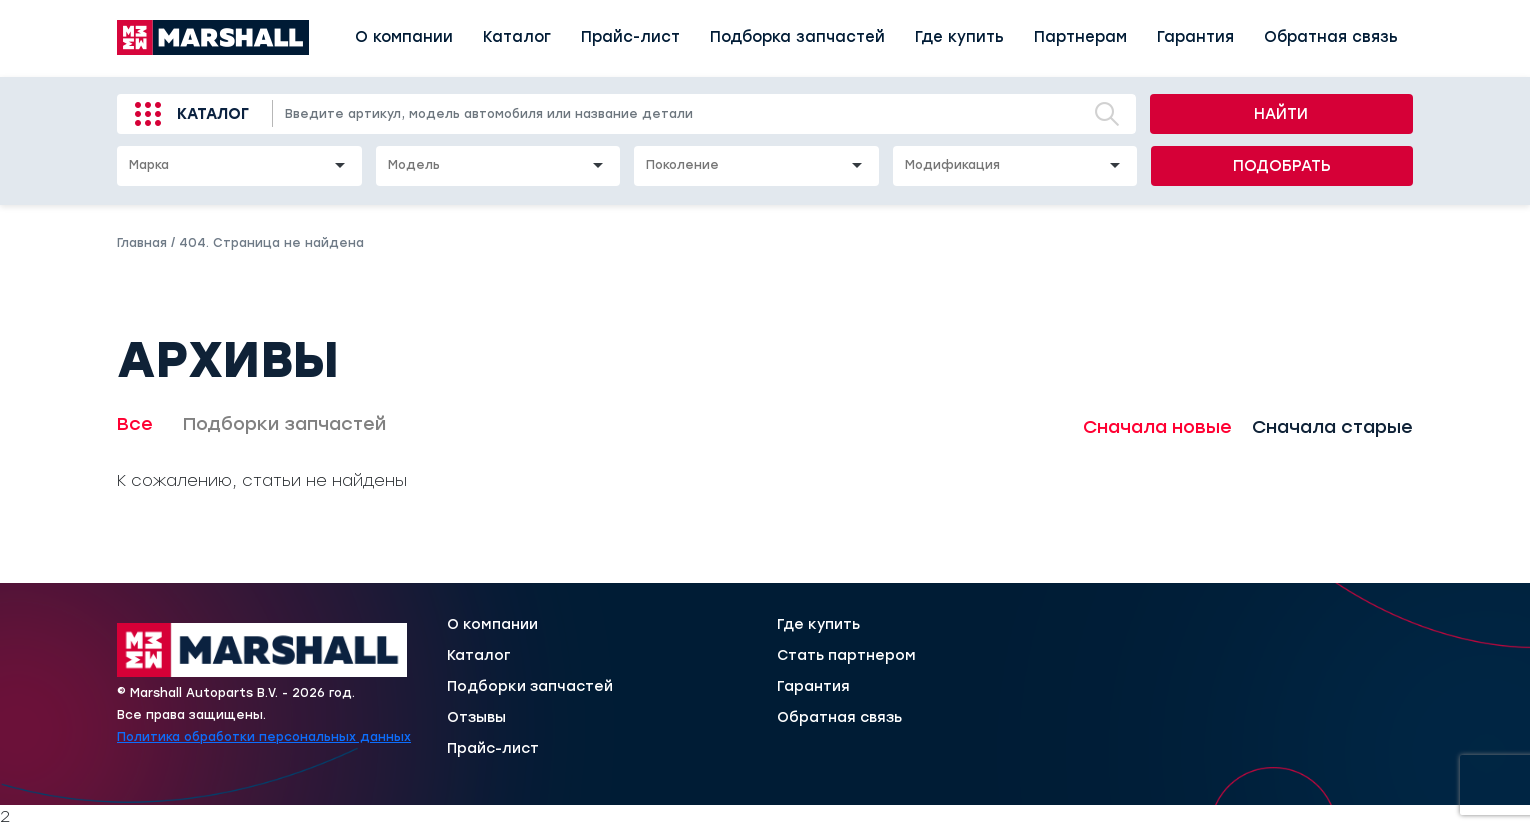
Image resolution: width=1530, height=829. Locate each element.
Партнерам (1080, 37)
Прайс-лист (630, 37)
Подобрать (1282, 166)
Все (135, 424)
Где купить (959, 37)
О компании (404, 37)
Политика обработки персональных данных (264, 737)
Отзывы (476, 718)
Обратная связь (1331, 37)
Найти (1281, 114)
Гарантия (1195, 37)
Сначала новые (1157, 427)
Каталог (517, 37)
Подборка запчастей (797, 37)
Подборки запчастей (284, 424)
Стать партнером (846, 656)
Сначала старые (1332, 427)
